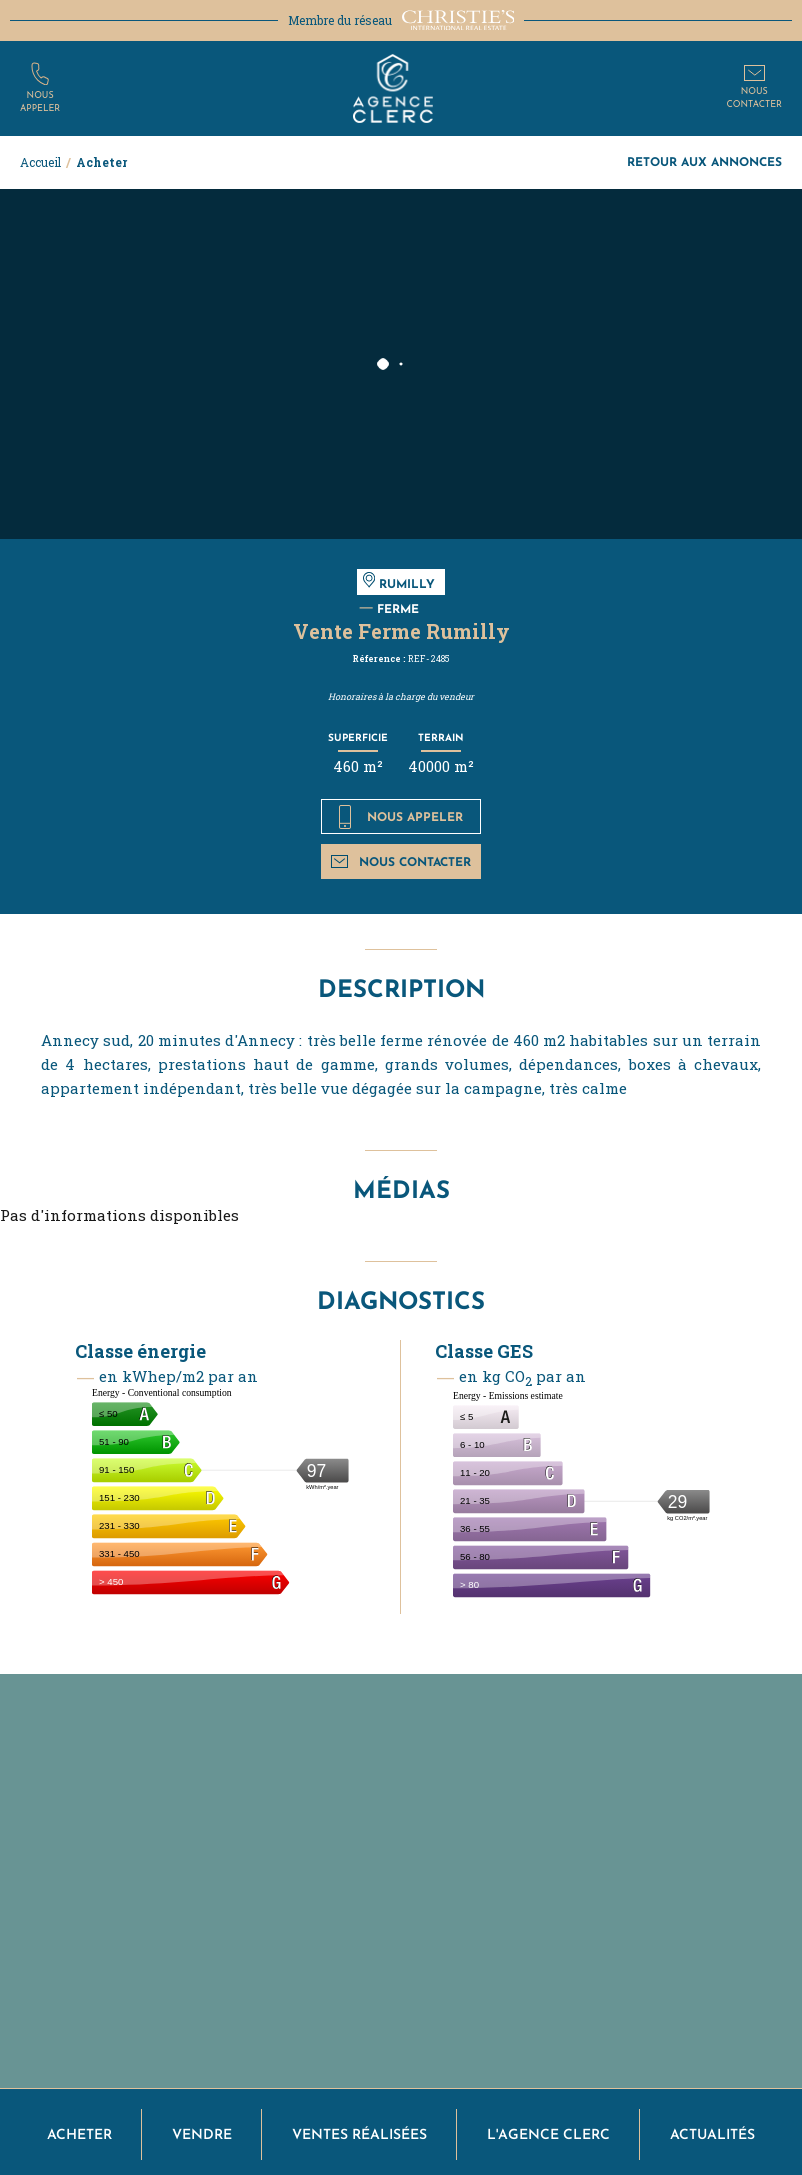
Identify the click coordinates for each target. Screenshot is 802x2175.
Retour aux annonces (704, 161)
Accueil (40, 162)
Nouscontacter (754, 98)
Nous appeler (401, 817)
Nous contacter (400, 861)
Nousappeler (40, 102)
